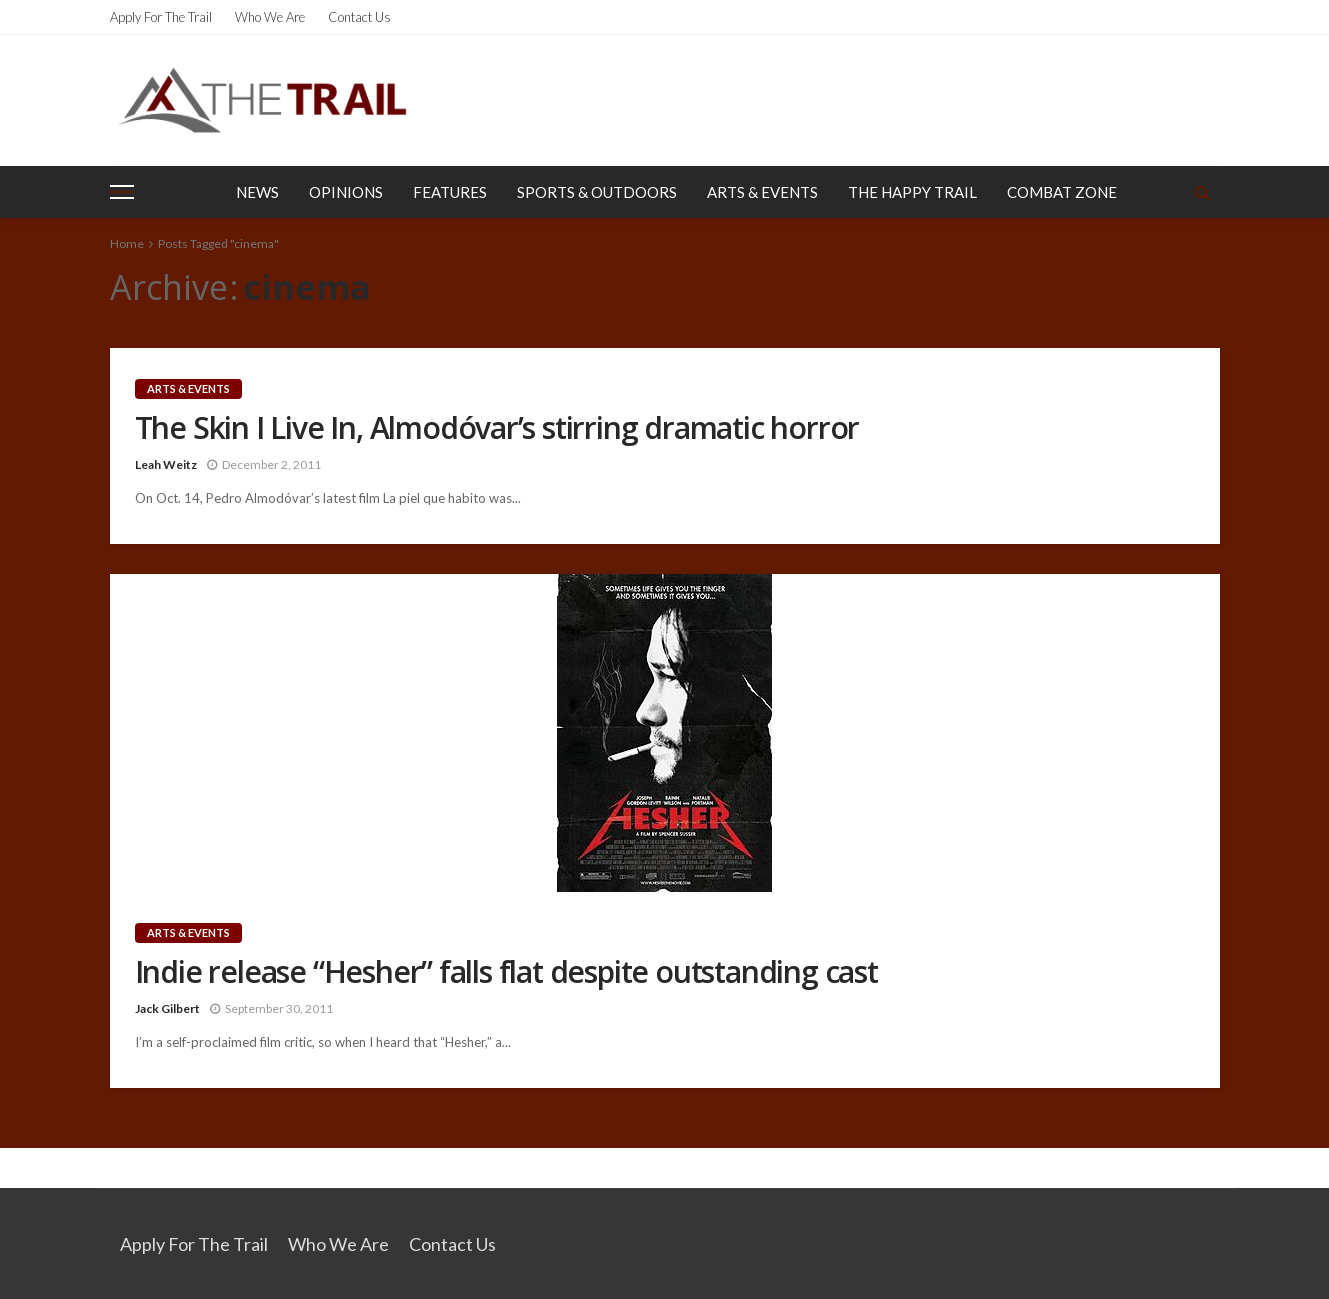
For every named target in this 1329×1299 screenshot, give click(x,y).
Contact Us (359, 17)
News (257, 192)
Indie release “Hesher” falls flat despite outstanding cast (506, 972)
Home (127, 243)
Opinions (346, 192)
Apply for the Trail (161, 17)
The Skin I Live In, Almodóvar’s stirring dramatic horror (497, 428)
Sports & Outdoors (597, 192)
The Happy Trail (912, 192)
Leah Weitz (166, 464)
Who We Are (270, 17)
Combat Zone (1062, 192)
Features (450, 192)
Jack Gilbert (167, 1008)
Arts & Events (762, 192)
